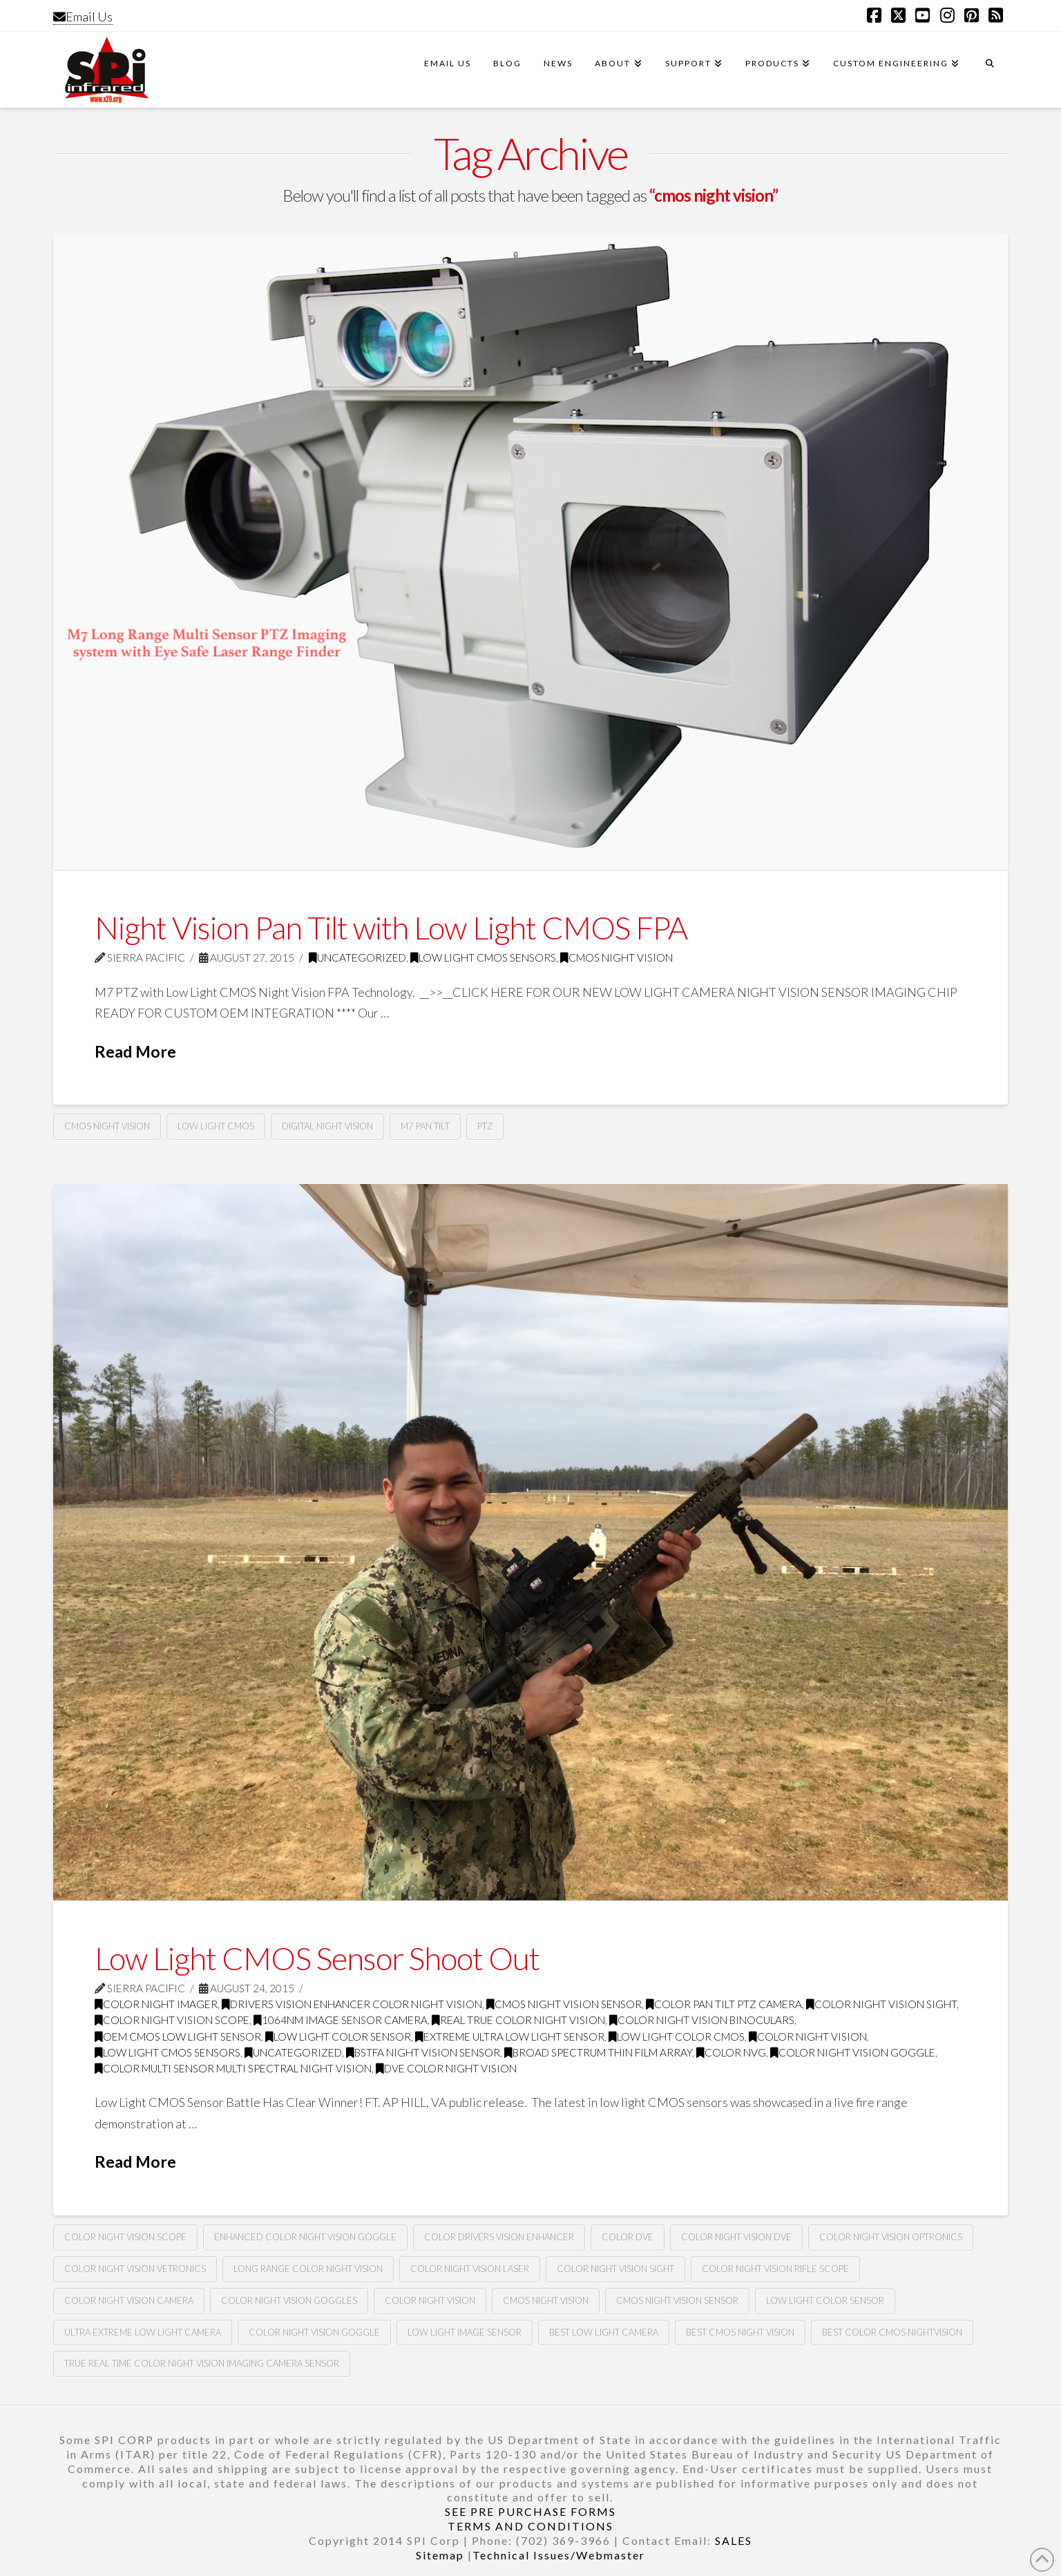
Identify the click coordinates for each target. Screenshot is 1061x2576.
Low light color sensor (825, 2300)
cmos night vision (107, 1126)
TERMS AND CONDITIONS (530, 2525)
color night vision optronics (890, 2236)
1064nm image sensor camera (341, 2020)
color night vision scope (172, 2020)
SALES (733, 2540)
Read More (135, 1051)
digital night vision (327, 1126)
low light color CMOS (677, 2036)
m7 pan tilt (425, 1126)
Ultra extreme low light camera (142, 2332)
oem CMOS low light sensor (178, 2036)
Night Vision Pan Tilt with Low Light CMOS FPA (391, 927)
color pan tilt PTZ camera (724, 2004)
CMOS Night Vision (616, 957)
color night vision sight (881, 2004)
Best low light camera (603, 2332)
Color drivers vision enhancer (499, 2236)
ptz (485, 1126)
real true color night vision (518, 2020)
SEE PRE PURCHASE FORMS (530, 2511)
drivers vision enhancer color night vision (352, 2004)
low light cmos (216, 1126)
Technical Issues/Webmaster (558, 2554)
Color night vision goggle (314, 2332)
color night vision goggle (852, 2052)
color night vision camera (128, 2300)
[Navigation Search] (989, 70)
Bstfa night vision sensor (423, 2052)
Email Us (83, 16)
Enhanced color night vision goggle (305, 2236)
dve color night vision (446, 2068)
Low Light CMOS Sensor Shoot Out (317, 1958)
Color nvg (731, 2052)
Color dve (627, 2236)
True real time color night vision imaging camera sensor (201, 2363)
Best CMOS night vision (740, 2332)
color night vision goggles (289, 2300)
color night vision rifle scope (775, 2268)
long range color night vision (308, 2268)
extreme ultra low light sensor (509, 2036)
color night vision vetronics (135, 2268)
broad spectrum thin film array (598, 2052)
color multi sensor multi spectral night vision (233, 2068)
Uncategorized (357, 957)
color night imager (156, 2004)
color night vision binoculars (701, 2020)
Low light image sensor (465, 2332)
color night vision (808, 2036)
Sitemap (440, 2554)
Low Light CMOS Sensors (483, 957)
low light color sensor (338, 2036)
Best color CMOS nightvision (892, 2332)
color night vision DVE (736, 2236)
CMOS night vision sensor (564, 2004)
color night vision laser (469, 2268)
